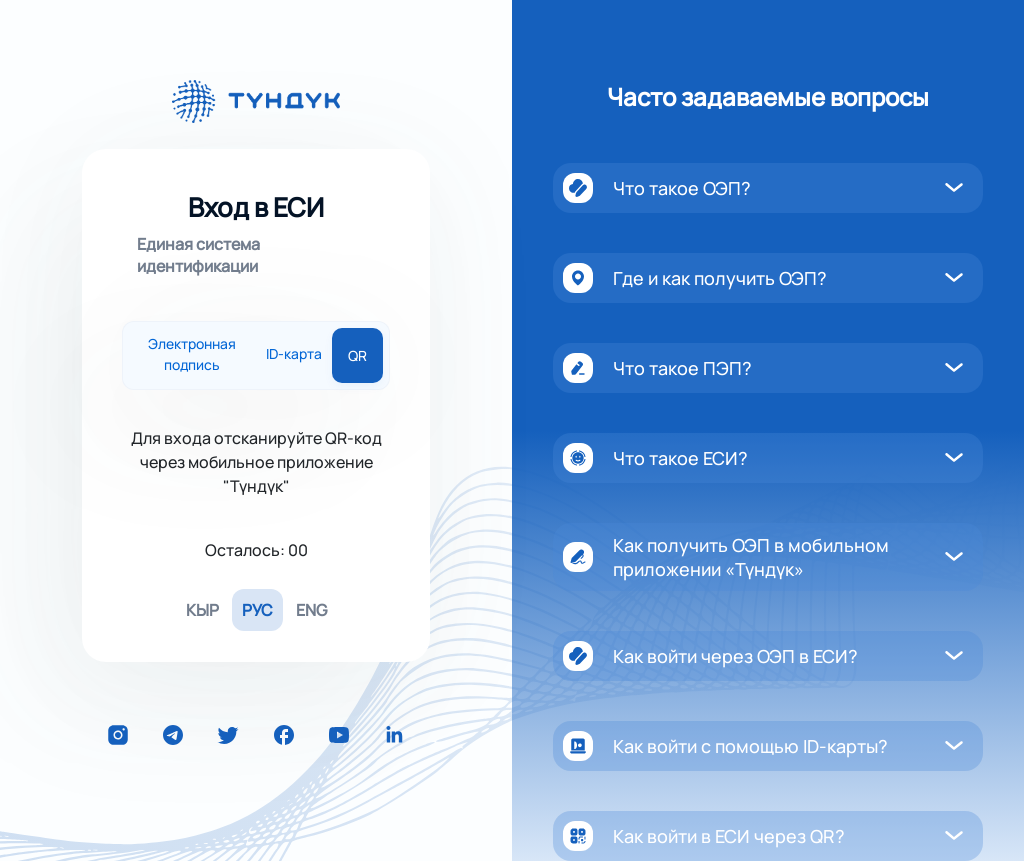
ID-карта (294, 355)
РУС (257, 610)
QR (357, 355)
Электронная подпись (192, 355)
